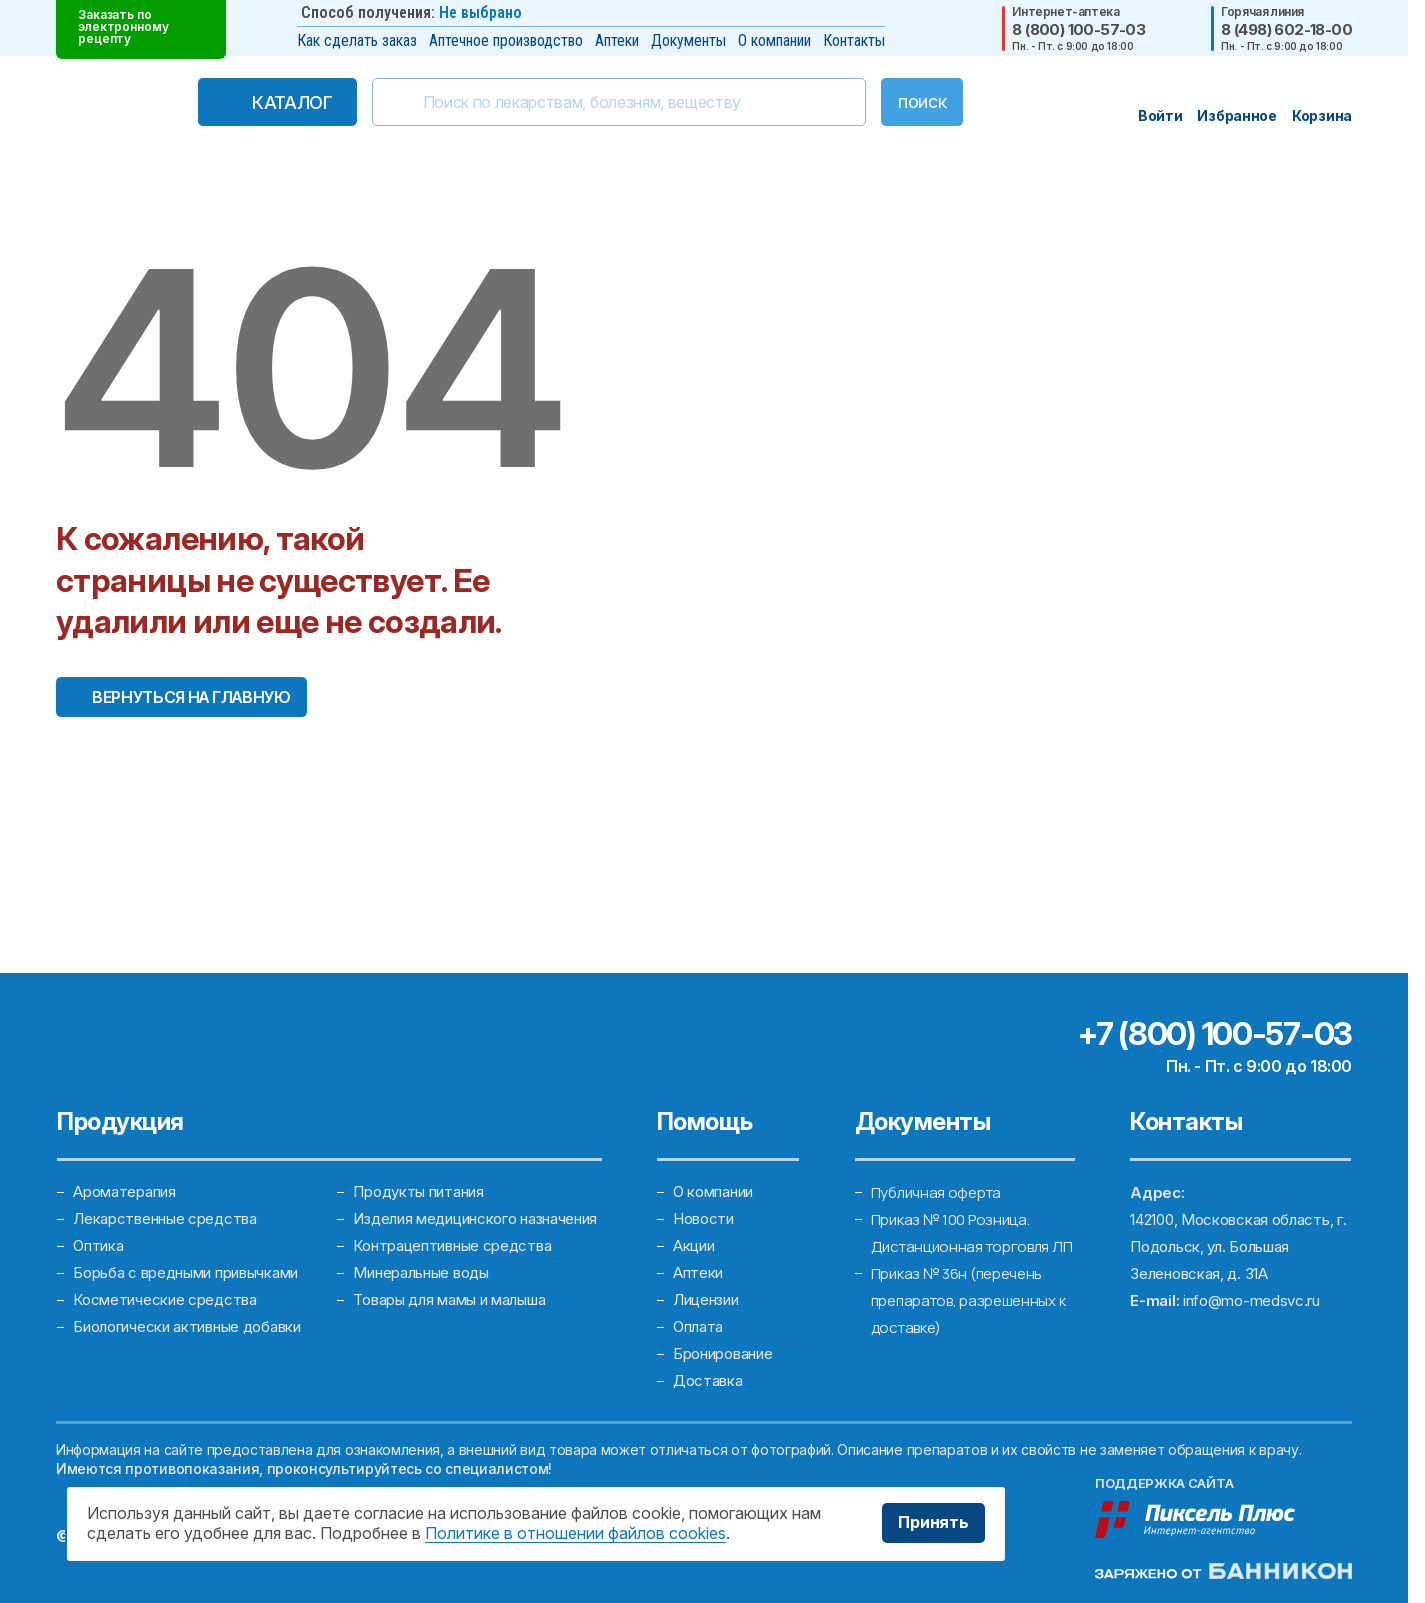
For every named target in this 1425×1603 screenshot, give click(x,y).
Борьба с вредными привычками (185, 1273)
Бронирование (722, 1354)
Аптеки (617, 40)
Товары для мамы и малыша (449, 1300)
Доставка (708, 1381)
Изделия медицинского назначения (475, 1219)
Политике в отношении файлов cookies (575, 1533)
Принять (933, 1523)
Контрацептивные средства (452, 1246)
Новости (703, 1219)
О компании (774, 40)
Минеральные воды (420, 1273)
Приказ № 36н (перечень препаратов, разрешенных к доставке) (968, 1300)
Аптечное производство (506, 40)
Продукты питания (418, 1192)
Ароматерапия (124, 1192)
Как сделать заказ (357, 40)
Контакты (854, 40)
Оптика (98, 1246)
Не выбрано (480, 12)
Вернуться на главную (191, 697)
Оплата (698, 1327)
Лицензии (706, 1300)
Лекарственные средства (164, 1219)
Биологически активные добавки (186, 1327)
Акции (694, 1246)
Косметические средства (164, 1300)
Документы (688, 40)
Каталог (292, 102)
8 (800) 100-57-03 (1078, 29)
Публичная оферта (936, 1192)
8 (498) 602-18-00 (1286, 29)
